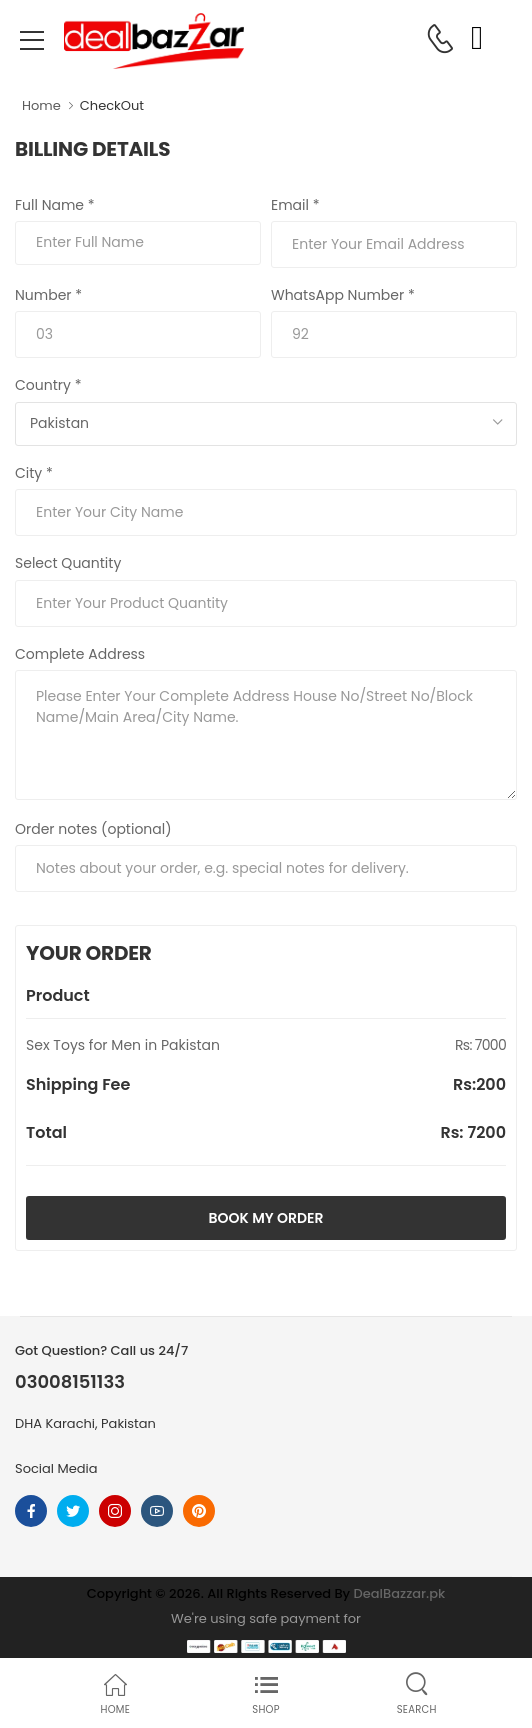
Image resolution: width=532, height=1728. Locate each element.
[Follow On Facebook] (31, 1511)
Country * (48, 385)
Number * (48, 295)
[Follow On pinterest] (199, 1511)
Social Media (56, 1468)
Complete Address (80, 654)
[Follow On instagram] (115, 1511)
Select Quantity (68, 563)
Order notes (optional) (93, 829)
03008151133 (70, 1382)
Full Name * (55, 205)
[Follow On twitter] (73, 1511)
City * (34, 473)
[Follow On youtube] (157, 1511)
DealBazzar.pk (400, 1593)
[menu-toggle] (32, 41)
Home (41, 105)
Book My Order (266, 1218)
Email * (295, 205)
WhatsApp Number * (343, 295)
